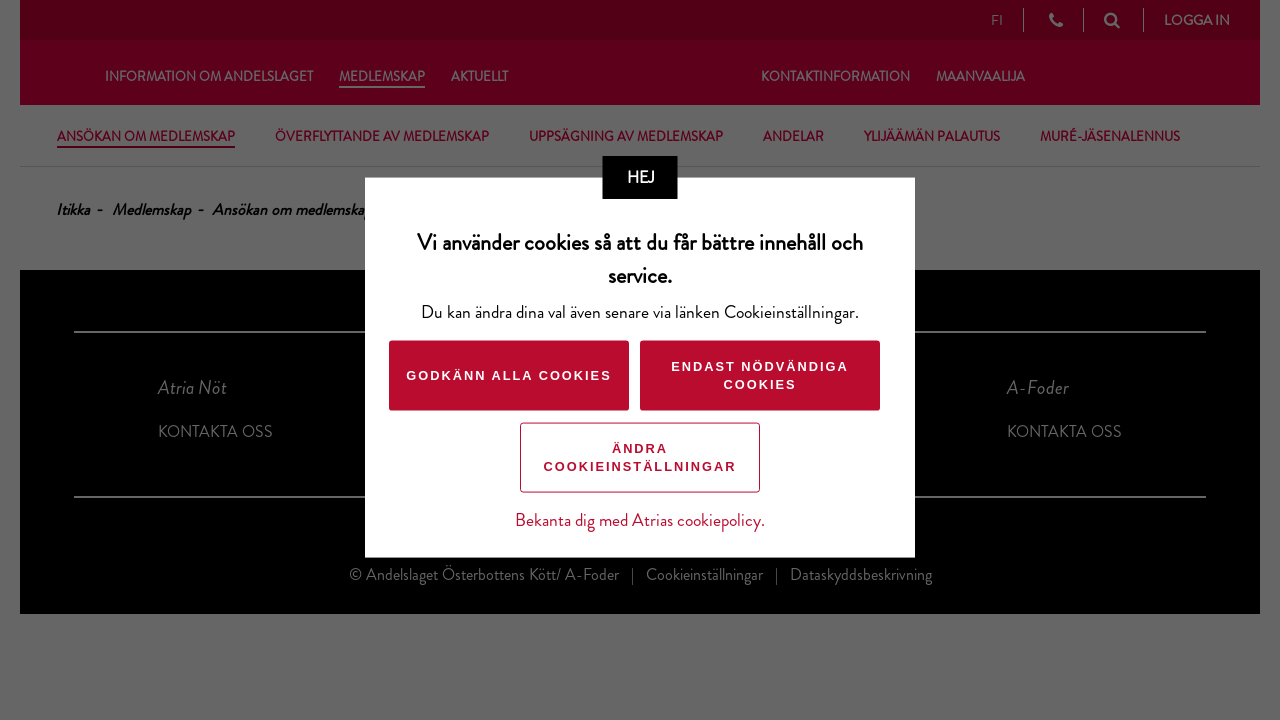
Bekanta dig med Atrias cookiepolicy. (640, 520)
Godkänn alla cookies (508, 375)
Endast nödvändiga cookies (760, 375)
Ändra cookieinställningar (640, 457)
